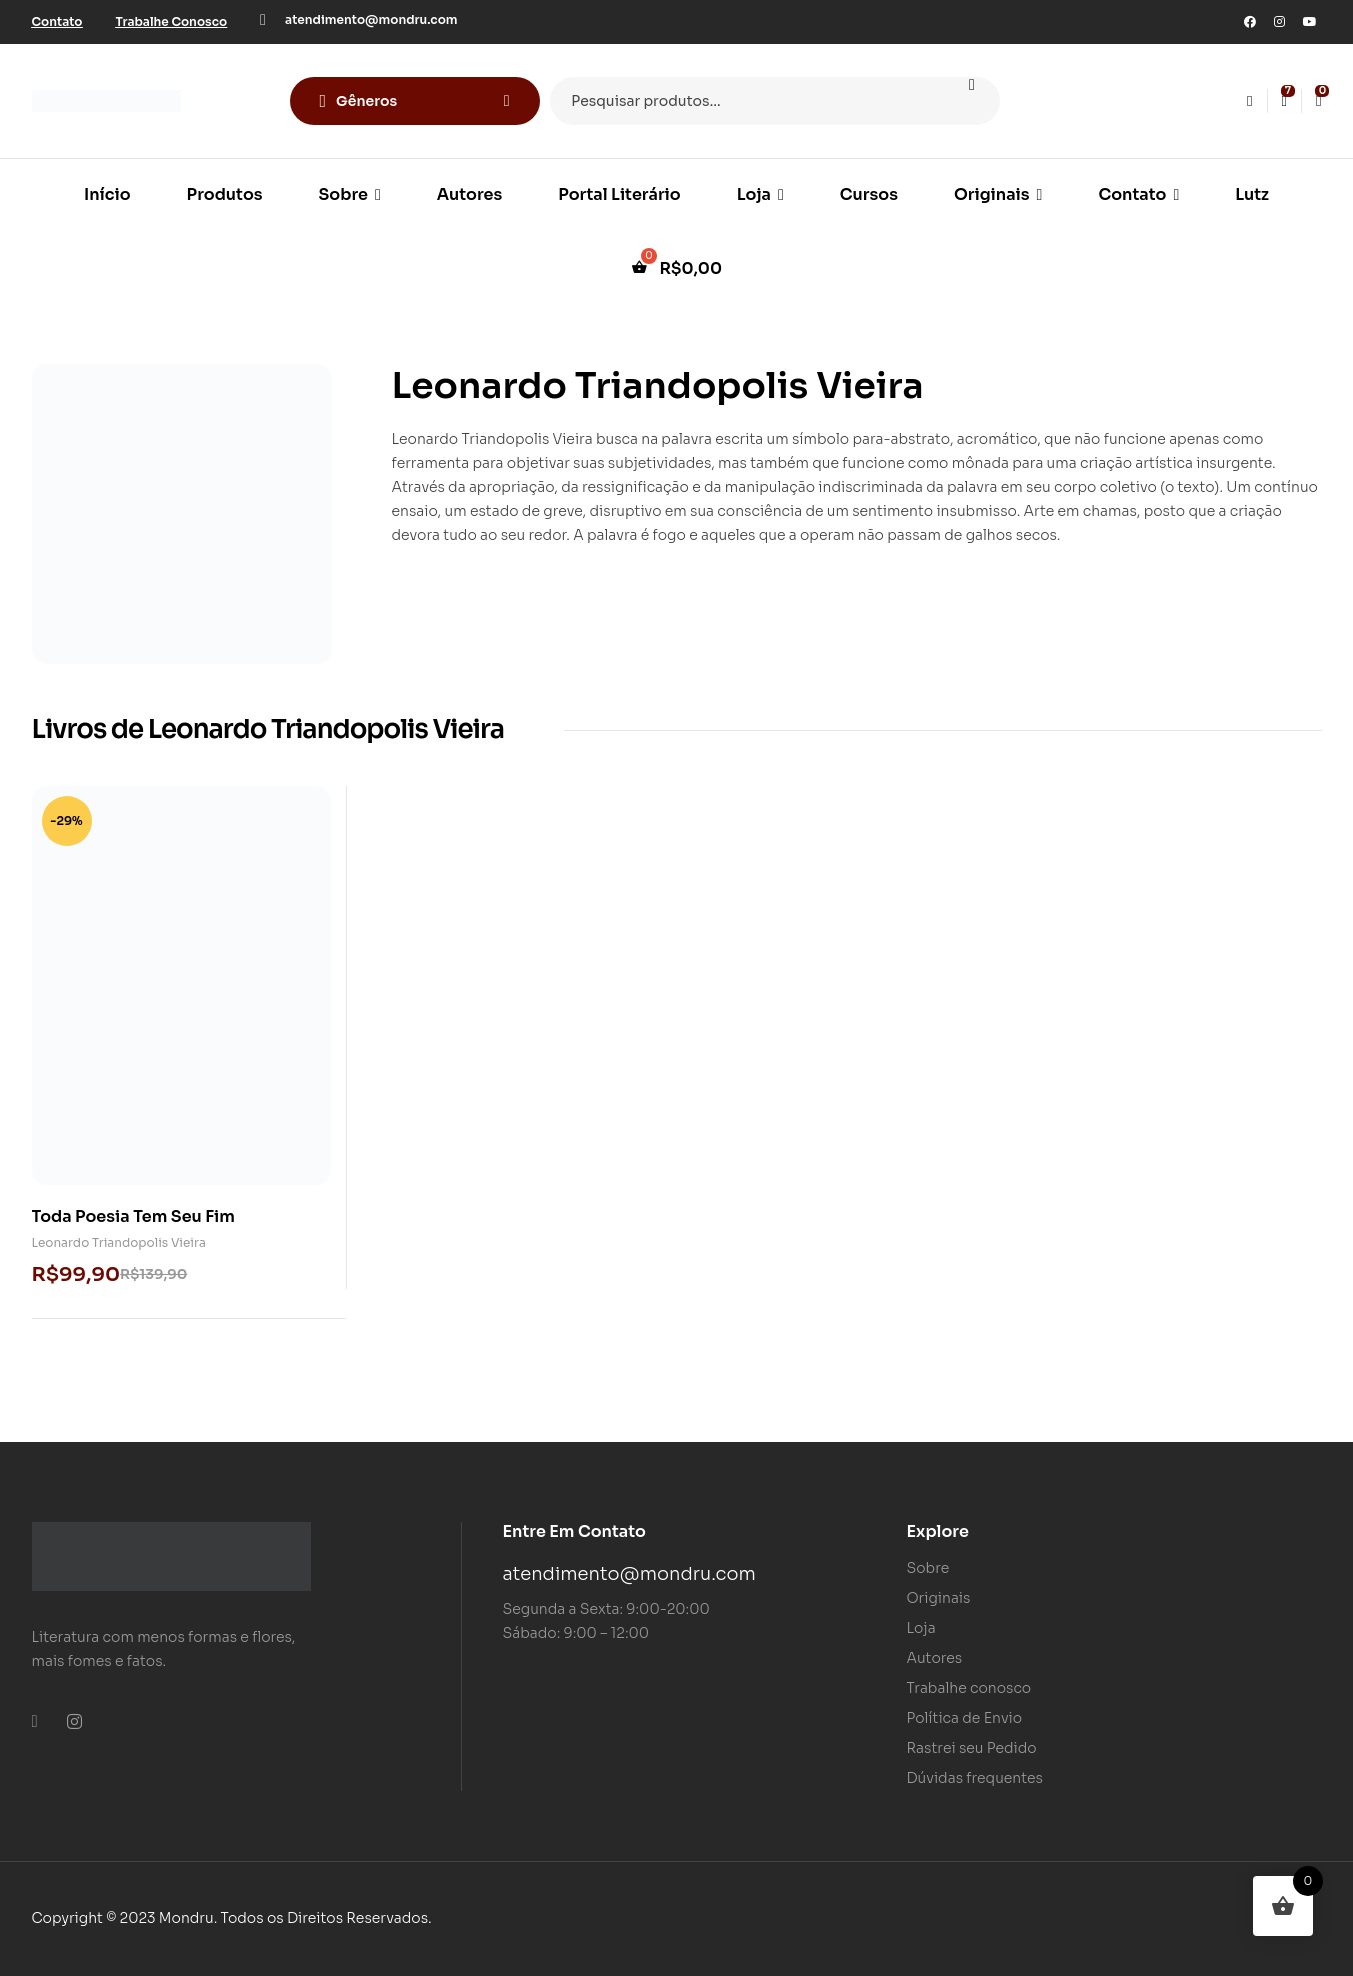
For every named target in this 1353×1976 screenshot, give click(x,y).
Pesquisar (972, 101)
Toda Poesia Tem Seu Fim (133, 1216)
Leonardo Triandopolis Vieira (119, 1242)
